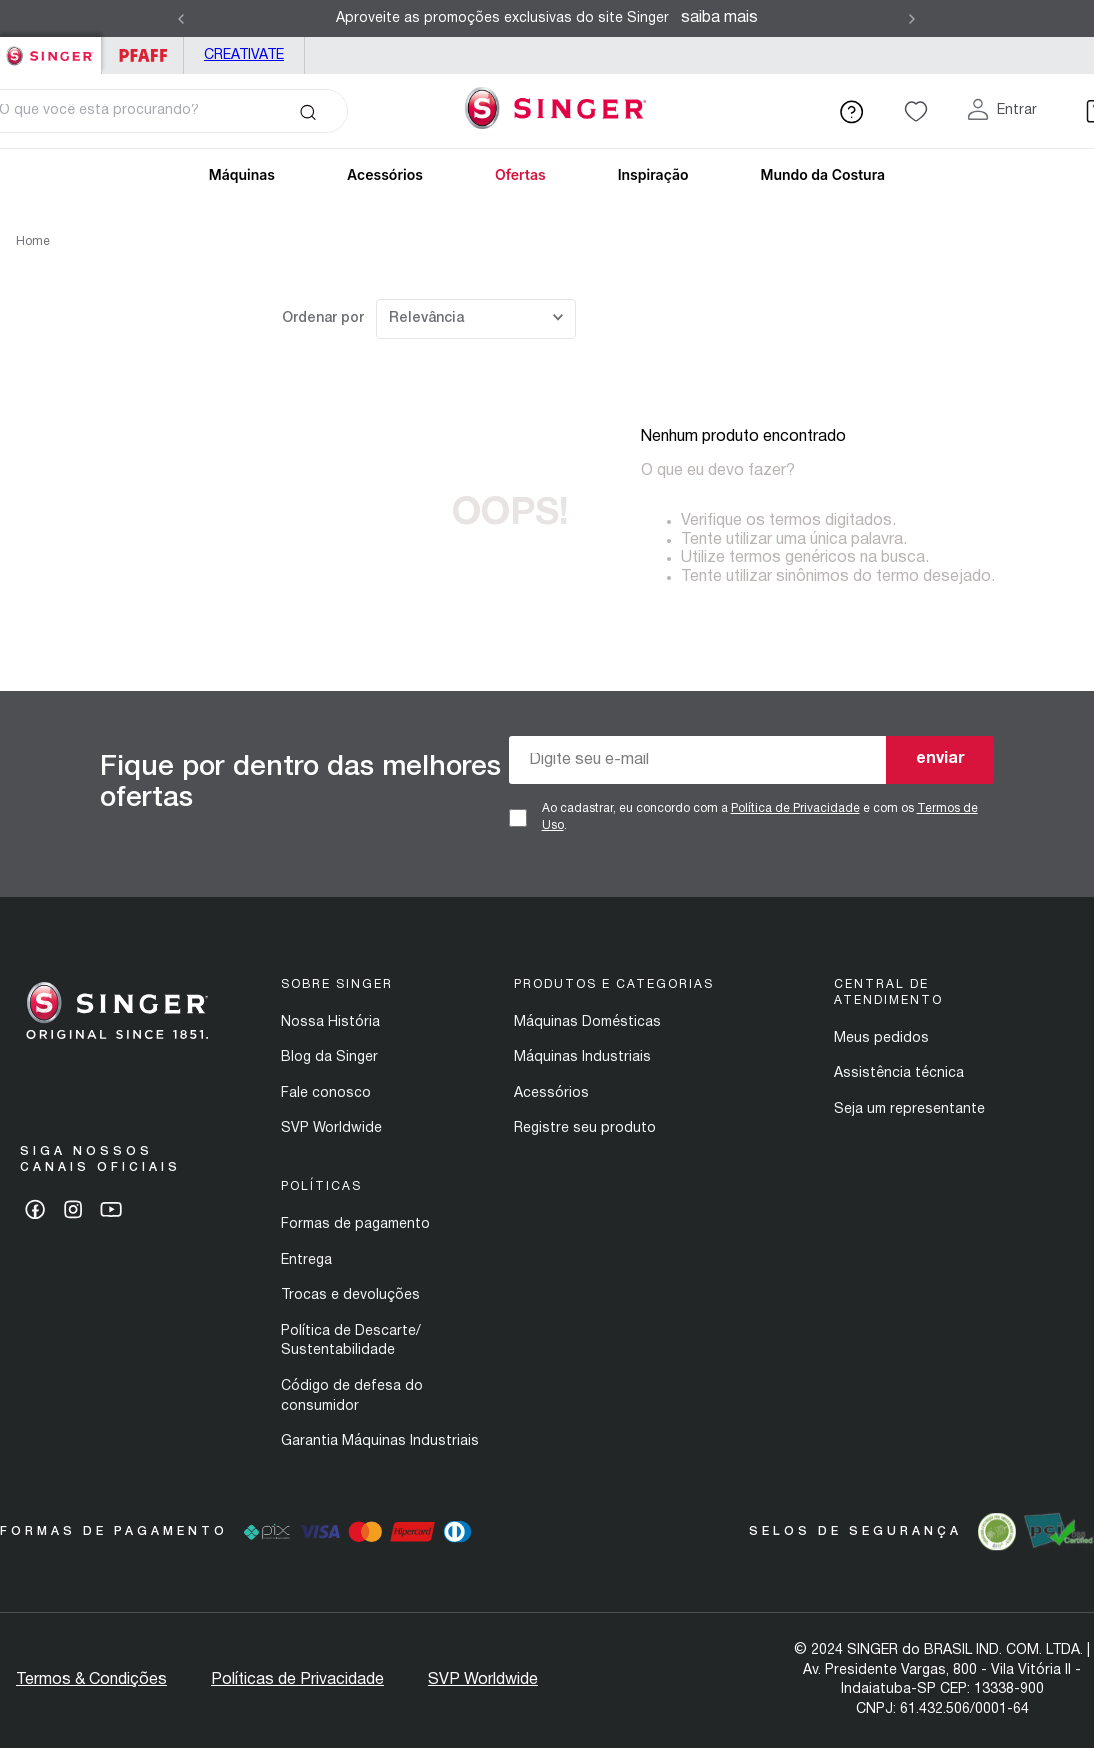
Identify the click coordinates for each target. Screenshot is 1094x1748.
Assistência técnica (899, 1073)
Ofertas (520, 174)
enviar (940, 759)
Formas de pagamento (355, 1224)
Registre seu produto (585, 1128)
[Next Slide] (912, 19)
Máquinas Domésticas (587, 1022)
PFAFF (142, 55)
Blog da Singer (329, 1057)
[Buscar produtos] (307, 111)
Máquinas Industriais (582, 1057)
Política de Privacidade (795, 808)
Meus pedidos (881, 1038)
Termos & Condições (91, 1680)
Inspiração (653, 174)
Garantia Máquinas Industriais (380, 1441)
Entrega (306, 1260)
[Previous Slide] (181, 19)
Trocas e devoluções (350, 1295)
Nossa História (330, 1022)
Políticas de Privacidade (297, 1680)
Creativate (244, 55)
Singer (50, 47)
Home (33, 241)
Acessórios (385, 174)
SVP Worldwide (331, 1128)
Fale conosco (326, 1093)
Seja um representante (909, 1109)
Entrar (1017, 110)
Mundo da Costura (822, 174)
